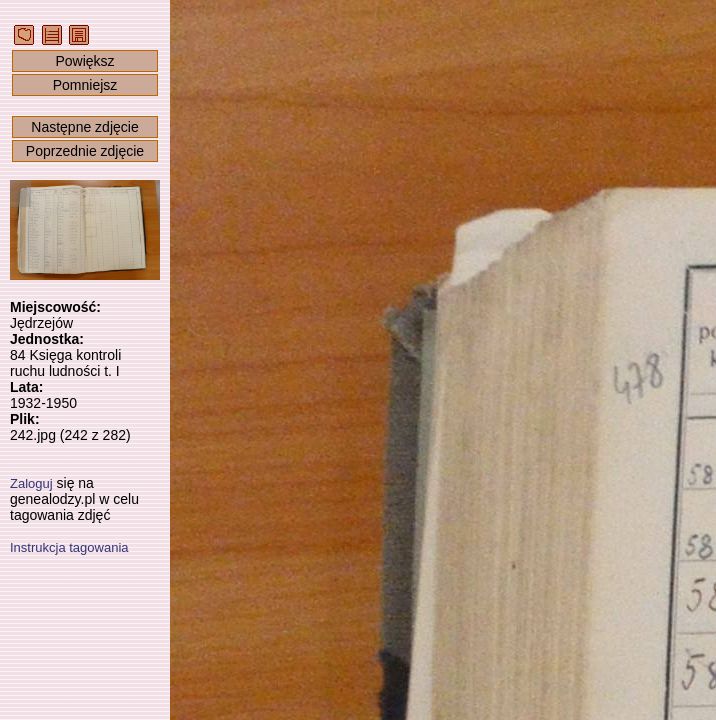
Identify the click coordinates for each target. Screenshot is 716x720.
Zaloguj (31, 483)
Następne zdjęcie (84, 127)
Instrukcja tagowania (69, 547)
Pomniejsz (85, 85)
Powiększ (84, 61)
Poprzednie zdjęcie (85, 151)
